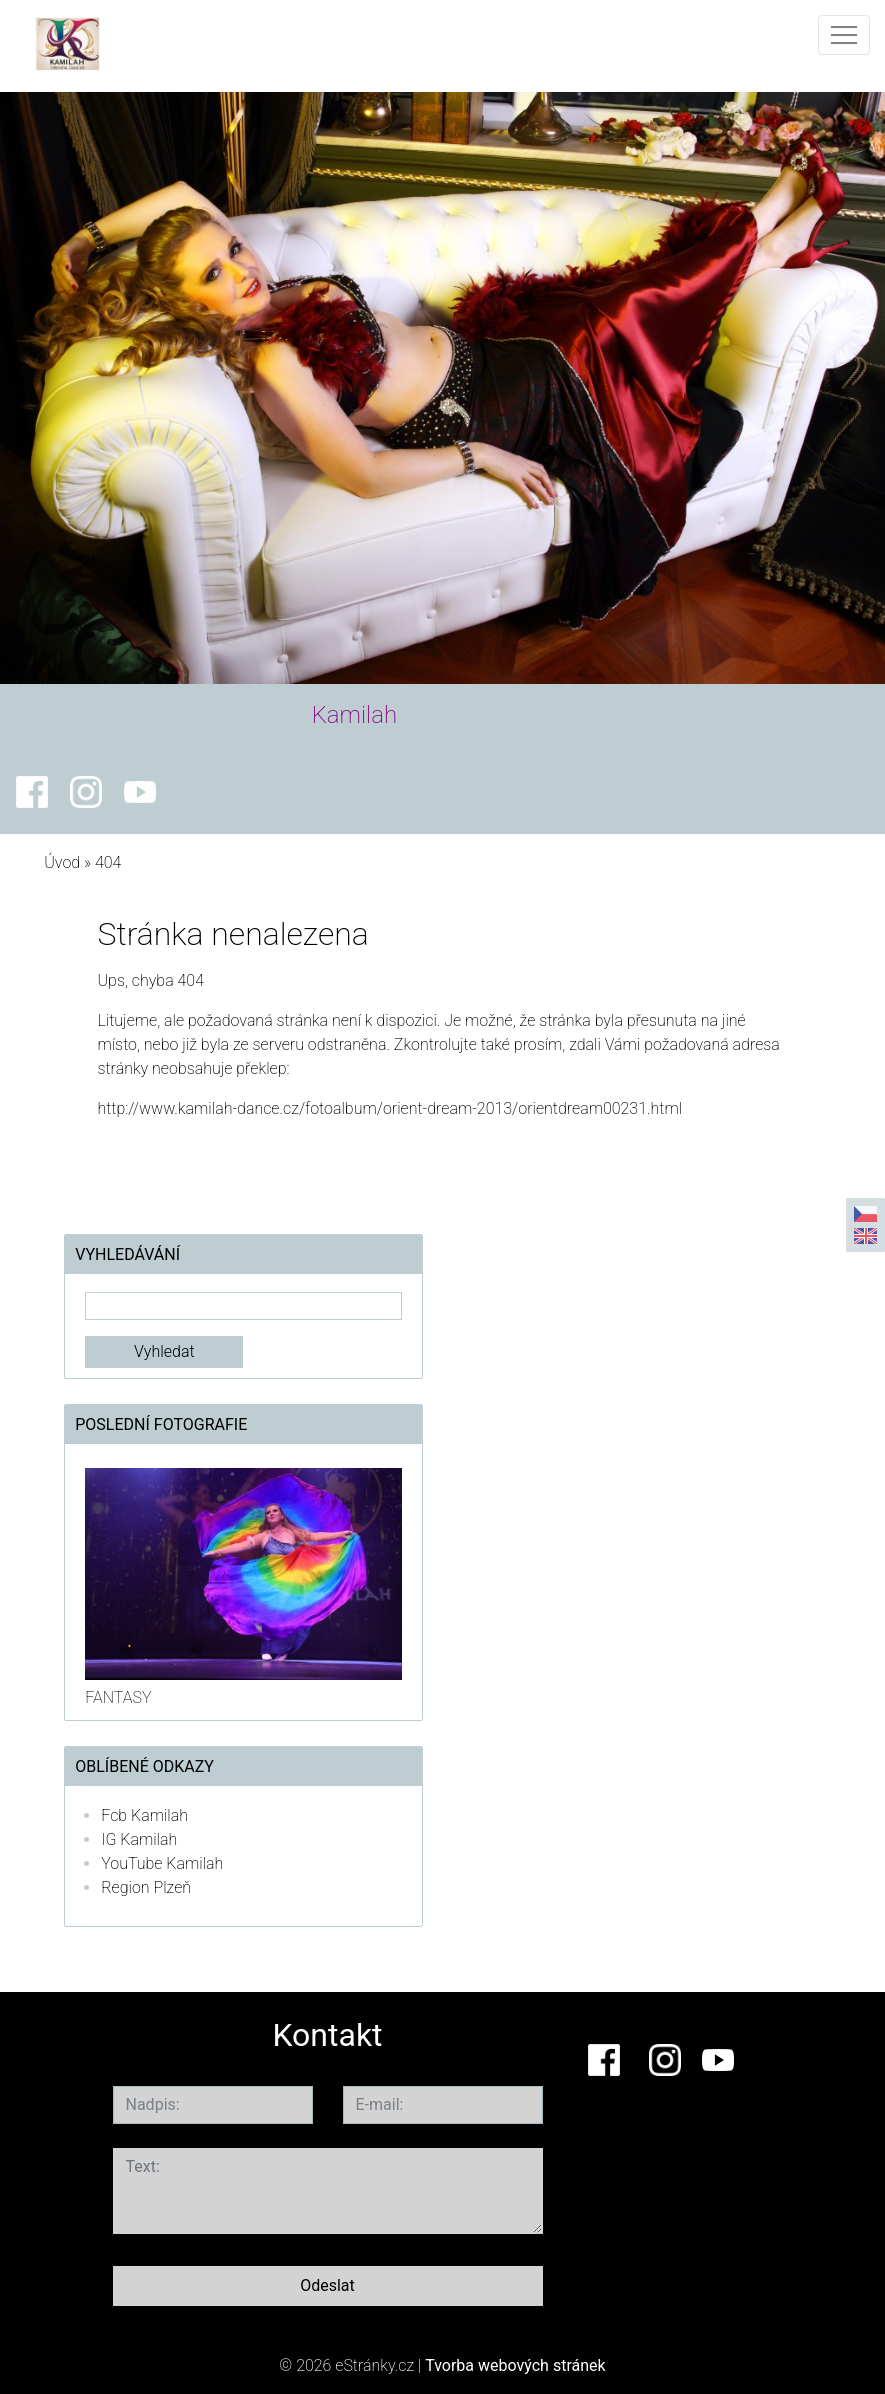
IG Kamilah (139, 1839)
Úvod (62, 862)
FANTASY (118, 1697)
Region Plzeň (146, 1887)
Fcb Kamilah (144, 1815)
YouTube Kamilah (162, 1863)
